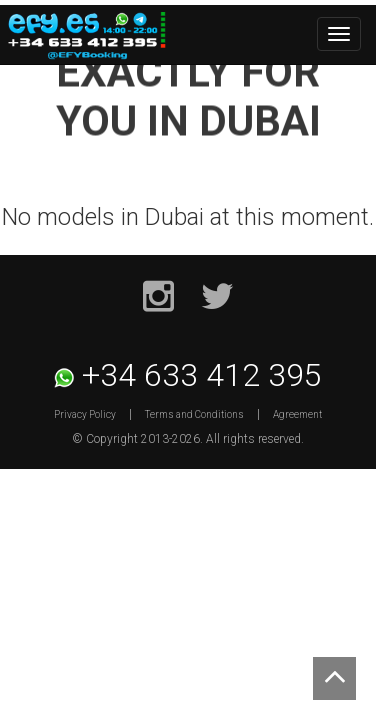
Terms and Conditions (194, 414)
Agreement (297, 414)
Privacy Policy (85, 414)
